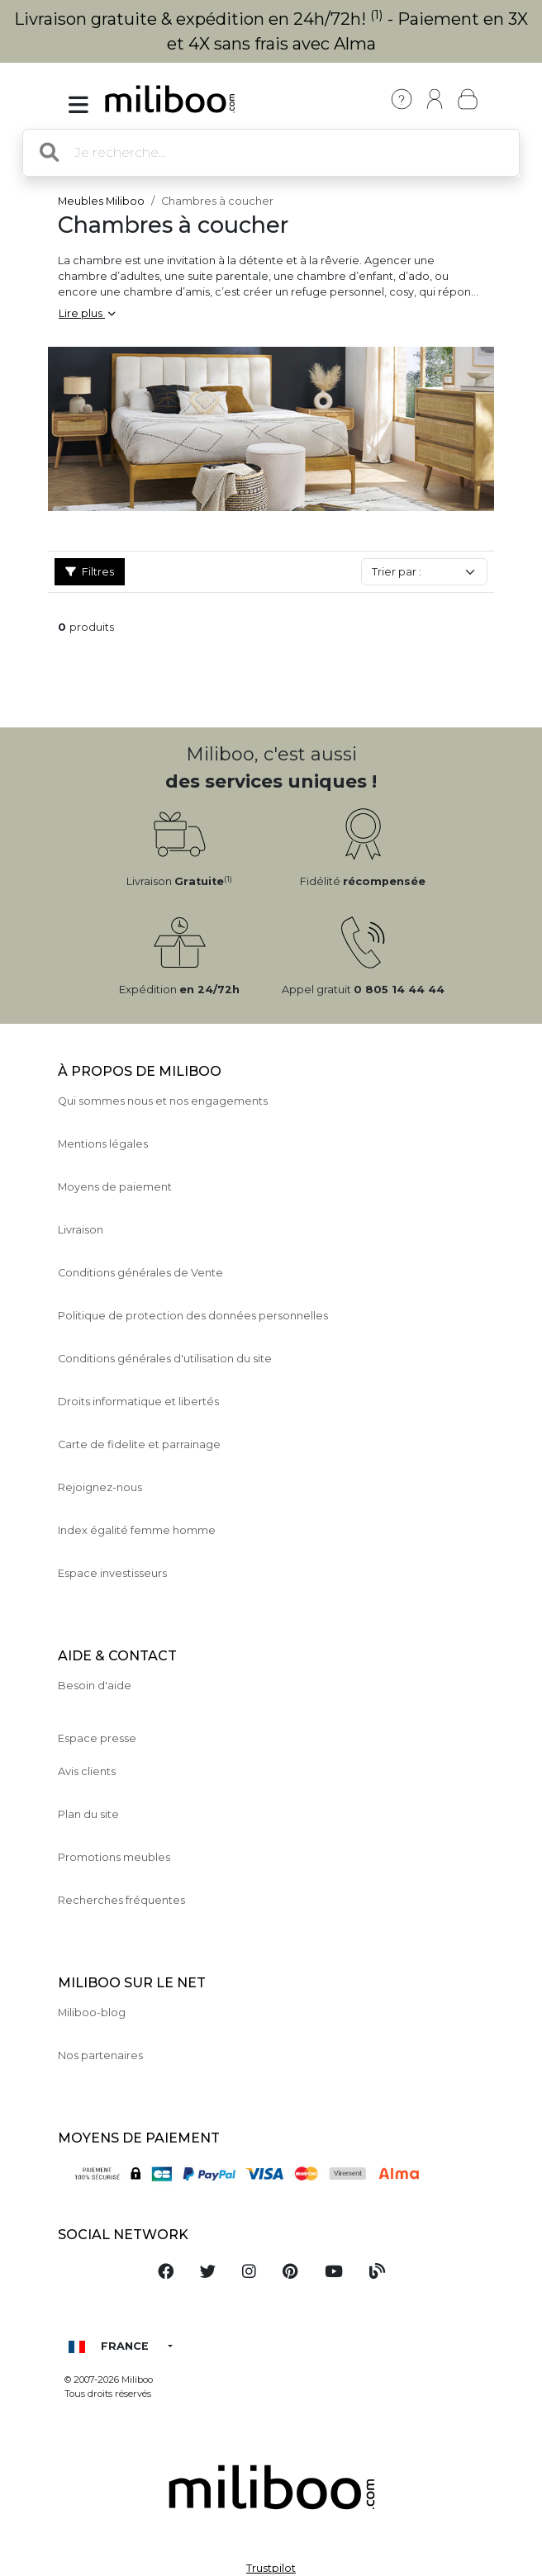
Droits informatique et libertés (138, 1401)
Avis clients (87, 1771)
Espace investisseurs (112, 1573)
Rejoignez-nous (100, 1487)
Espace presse (97, 1738)
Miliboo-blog (92, 2012)
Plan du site (88, 1814)
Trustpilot (271, 2568)
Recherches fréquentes (121, 1900)
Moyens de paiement (115, 1187)
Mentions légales (103, 1144)
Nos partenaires (100, 2055)
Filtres (89, 572)
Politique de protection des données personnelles (193, 1315)
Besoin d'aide (94, 1685)
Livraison (80, 1230)
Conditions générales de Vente (140, 1273)
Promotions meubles (114, 1857)
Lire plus (87, 313)
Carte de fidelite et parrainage (139, 1444)
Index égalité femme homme (137, 1530)
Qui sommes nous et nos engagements (163, 1101)
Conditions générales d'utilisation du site (165, 1358)
